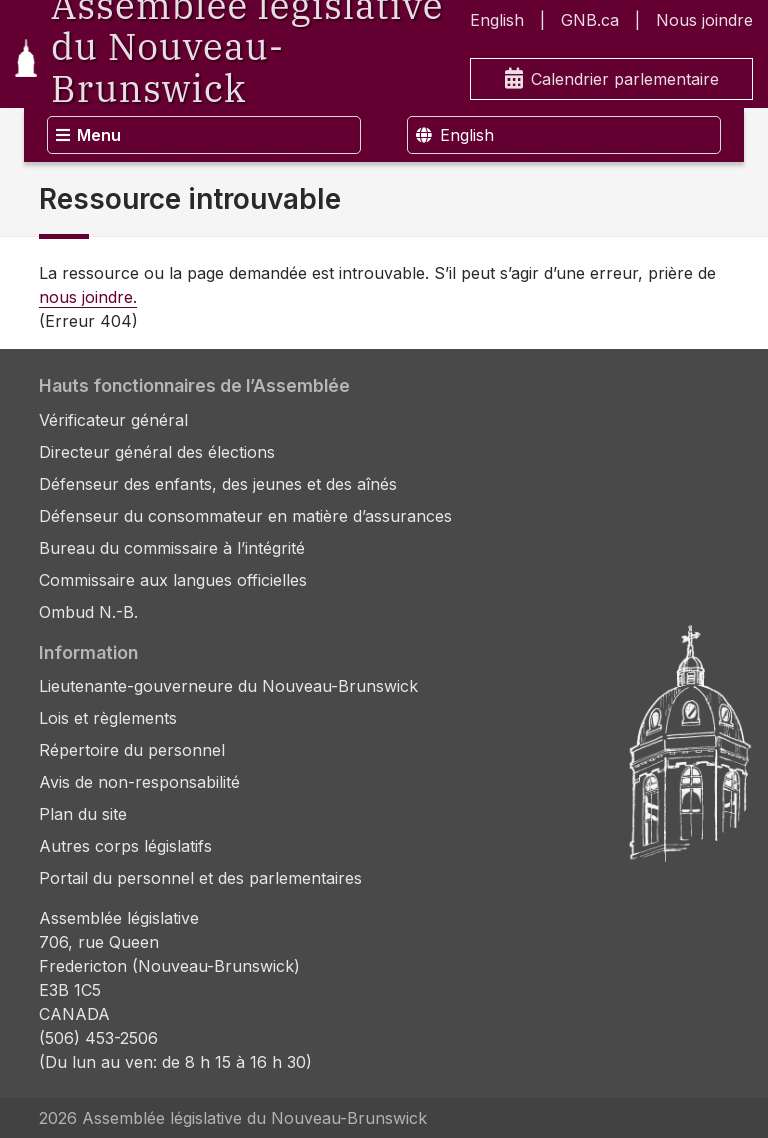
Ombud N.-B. (88, 612)
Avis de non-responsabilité (139, 782)
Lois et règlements (108, 718)
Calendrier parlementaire (612, 79)
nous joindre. (88, 297)
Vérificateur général (113, 420)
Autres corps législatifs (125, 846)
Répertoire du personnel (132, 750)
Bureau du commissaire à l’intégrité (172, 548)
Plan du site (83, 814)
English (497, 20)
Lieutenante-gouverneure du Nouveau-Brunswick (228, 686)
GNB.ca (590, 20)
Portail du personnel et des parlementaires (200, 878)
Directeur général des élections (157, 452)
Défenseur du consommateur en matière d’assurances (245, 516)
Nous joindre (704, 20)
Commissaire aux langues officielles (173, 580)
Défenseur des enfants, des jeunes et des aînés (218, 484)
